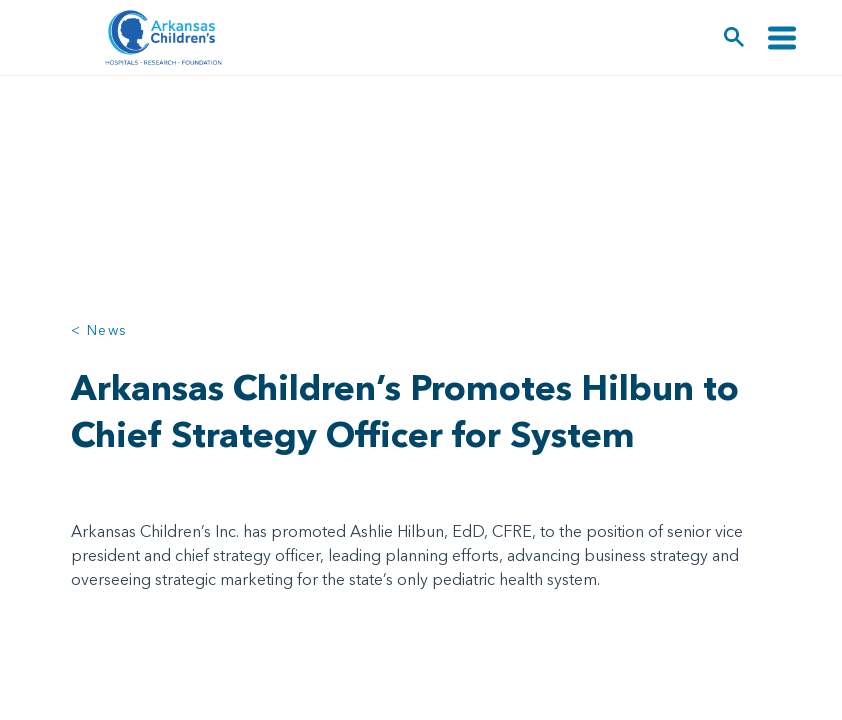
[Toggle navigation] (782, 37)
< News (99, 330)
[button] (734, 37)
